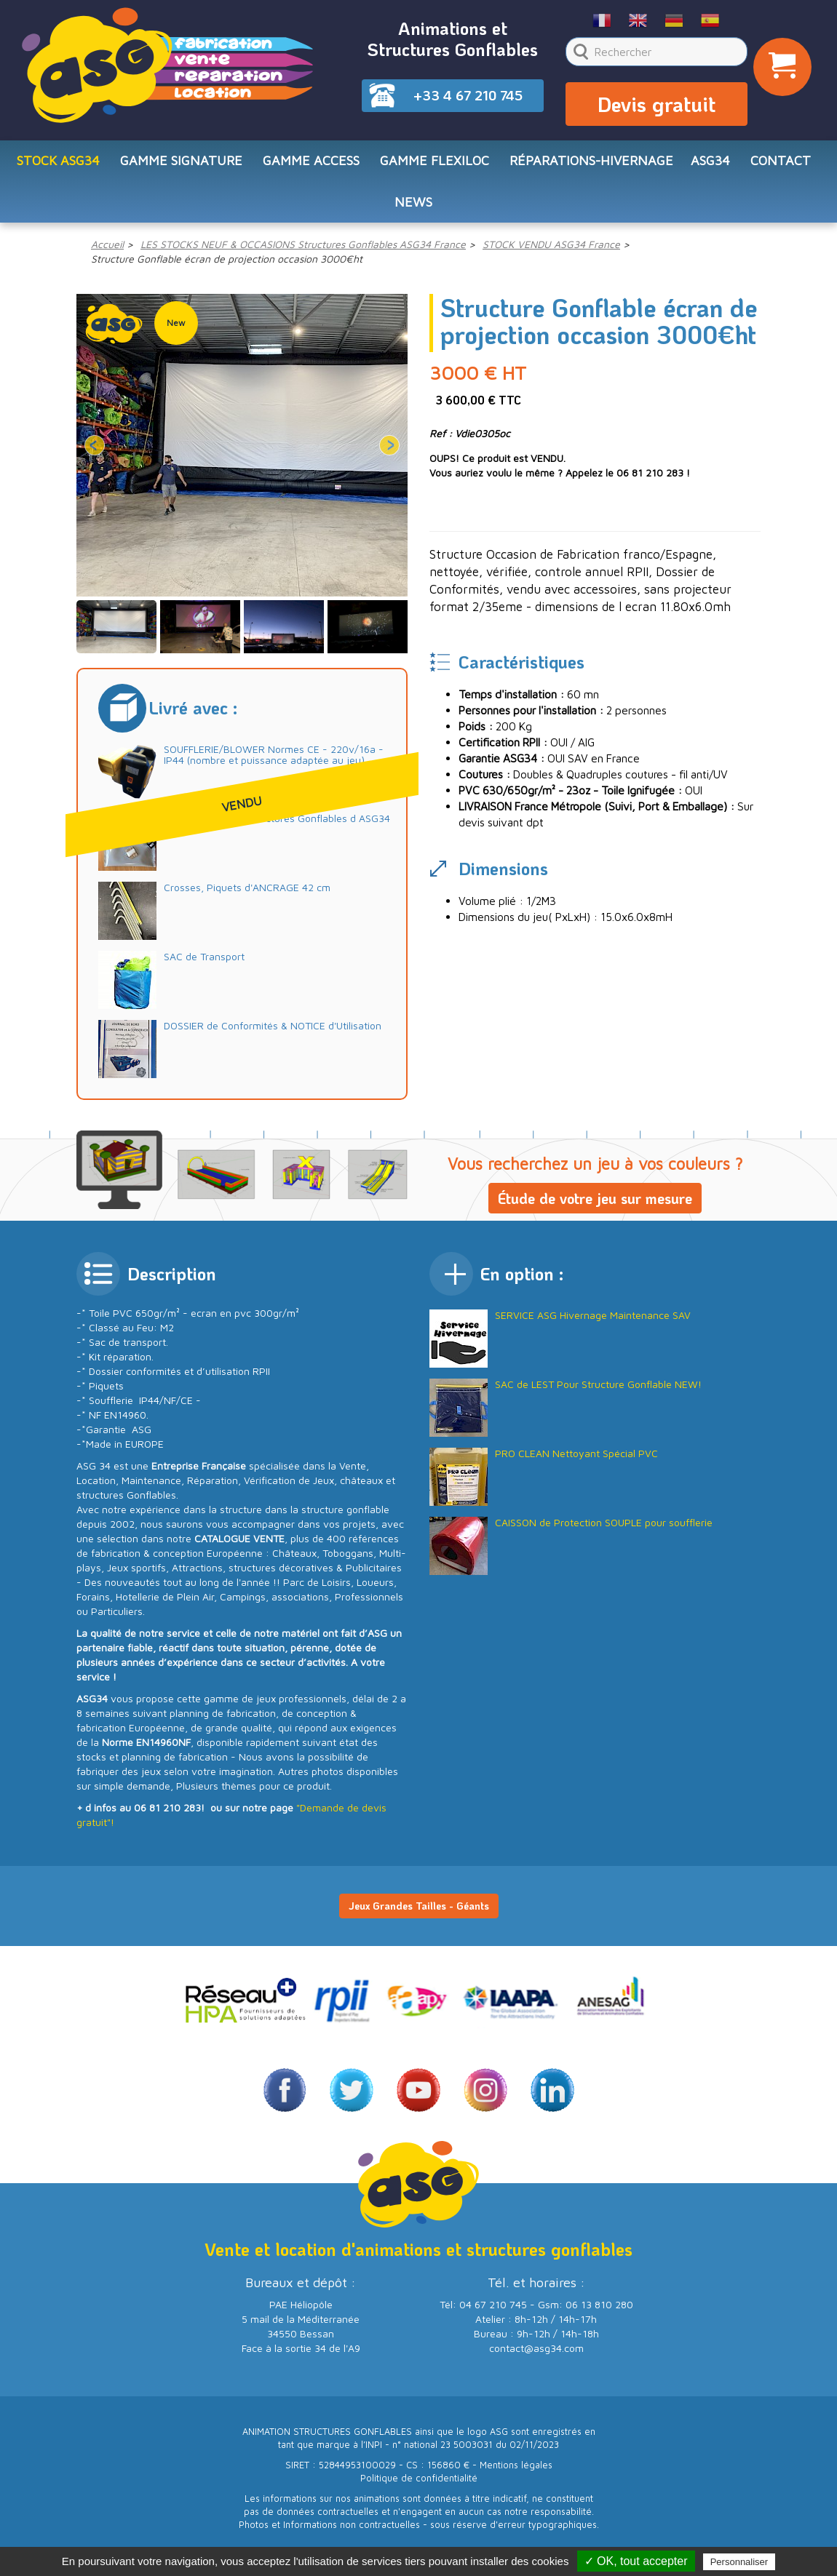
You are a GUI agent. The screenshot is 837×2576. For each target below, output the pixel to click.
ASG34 (710, 164)
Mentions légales (516, 2473)
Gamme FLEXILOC (434, 164)
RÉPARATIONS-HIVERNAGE (591, 164)
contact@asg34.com (536, 2356)
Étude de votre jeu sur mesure (595, 1206)
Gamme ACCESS (311, 164)
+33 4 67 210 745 (468, 95)
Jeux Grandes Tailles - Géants (419, 1914)
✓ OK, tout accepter (636, 2561)
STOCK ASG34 (58, 164)
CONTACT (780, 164)
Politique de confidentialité (418, 2486)
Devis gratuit (656, 106)
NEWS (413, 208)
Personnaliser (739, 2561)
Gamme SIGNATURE (181, 164)
